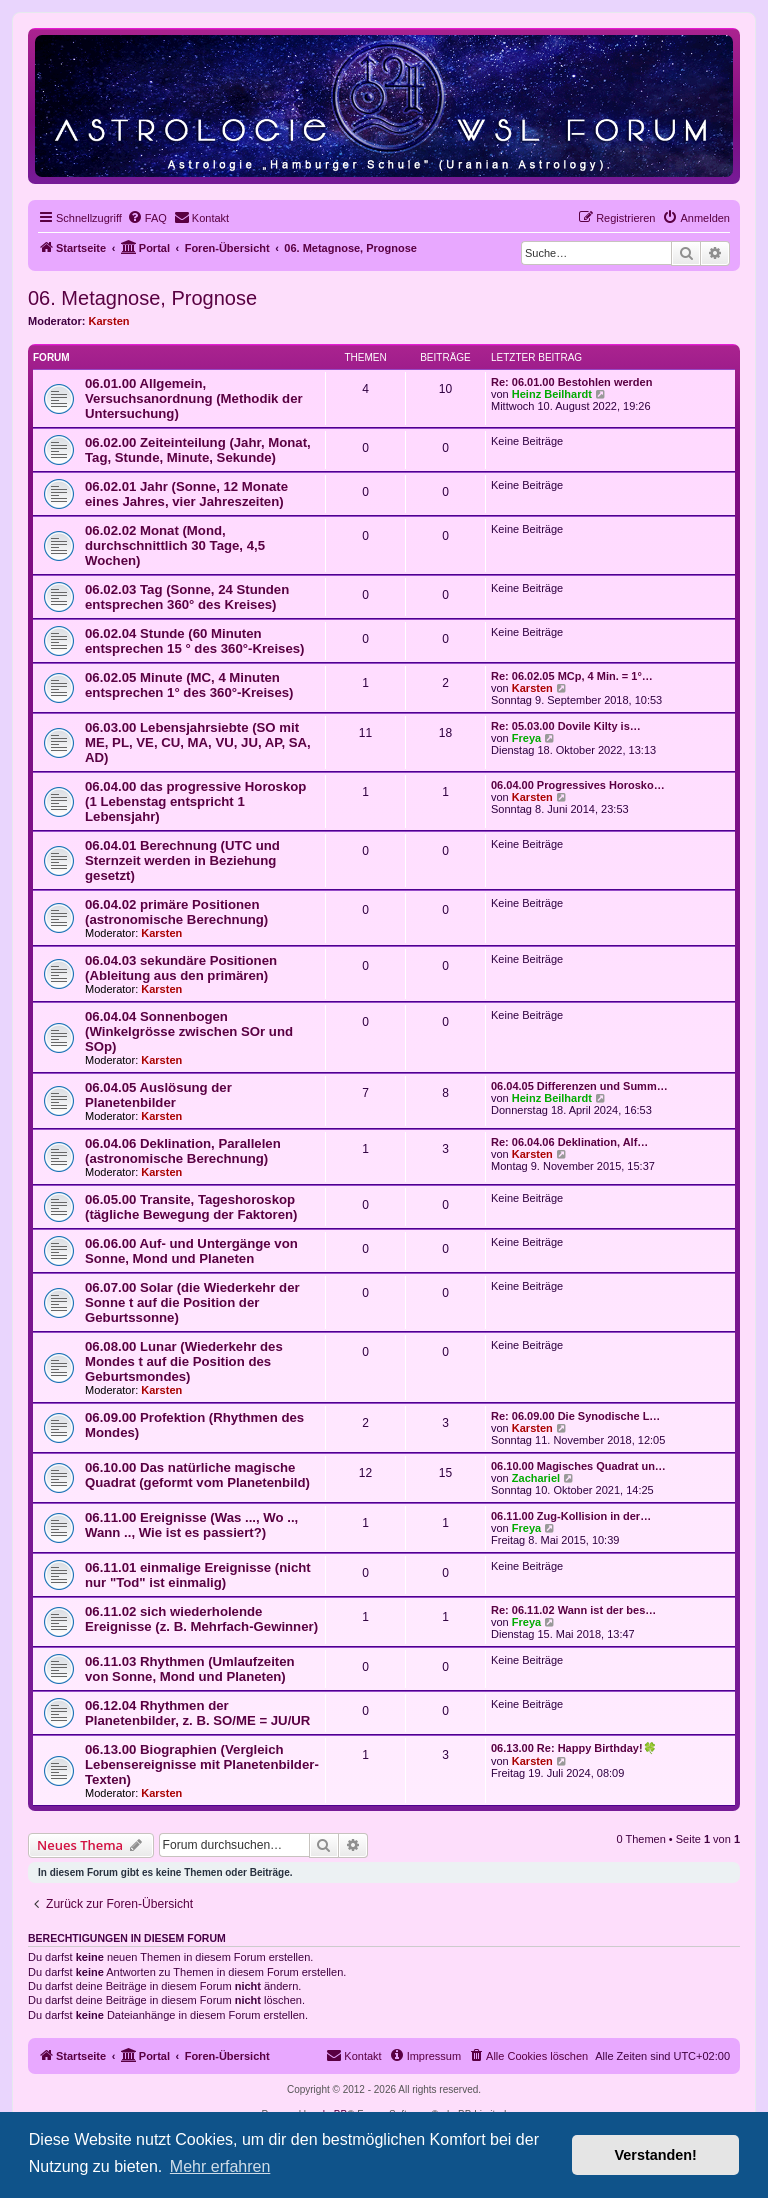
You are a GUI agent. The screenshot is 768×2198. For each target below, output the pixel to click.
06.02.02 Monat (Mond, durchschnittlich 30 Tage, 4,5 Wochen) (175, 545)
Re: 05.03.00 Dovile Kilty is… (566, 726)
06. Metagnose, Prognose (142, 298)
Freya (526, 738)
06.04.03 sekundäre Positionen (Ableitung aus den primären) (181, 968)
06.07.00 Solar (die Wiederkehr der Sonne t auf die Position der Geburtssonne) (192, 1302)
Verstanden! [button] (656, 2155)
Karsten (109, 321)
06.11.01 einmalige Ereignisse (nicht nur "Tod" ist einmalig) (198, 1575)
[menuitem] (147, 218)
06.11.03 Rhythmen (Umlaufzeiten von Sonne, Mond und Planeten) (190, 1669)
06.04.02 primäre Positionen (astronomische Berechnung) (176, 912)
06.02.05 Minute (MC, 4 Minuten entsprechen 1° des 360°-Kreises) (189, 685)
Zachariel (536, 1478)
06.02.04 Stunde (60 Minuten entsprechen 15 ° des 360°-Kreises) (194, 641)
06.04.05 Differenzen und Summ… (579, 1086)
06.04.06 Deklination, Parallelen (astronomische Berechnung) (183, 1151)
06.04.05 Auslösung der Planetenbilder (158, 1095)
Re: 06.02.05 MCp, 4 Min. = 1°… (572, 676)
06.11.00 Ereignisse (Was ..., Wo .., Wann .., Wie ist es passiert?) (191, 1525)
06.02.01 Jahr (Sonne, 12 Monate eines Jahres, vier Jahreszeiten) (186, 494)
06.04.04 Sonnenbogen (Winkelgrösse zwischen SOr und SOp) (189, 1031)
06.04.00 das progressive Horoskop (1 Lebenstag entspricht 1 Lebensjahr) (195, 801)
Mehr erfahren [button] (220, 2166)
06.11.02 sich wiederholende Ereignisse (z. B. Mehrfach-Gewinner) (201, 1619)
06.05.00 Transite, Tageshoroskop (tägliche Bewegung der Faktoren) (191, 1207)
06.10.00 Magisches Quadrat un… (578, 1466)
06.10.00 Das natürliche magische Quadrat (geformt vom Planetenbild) (197, 1475)
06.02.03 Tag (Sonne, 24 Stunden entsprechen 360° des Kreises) (187, 597)
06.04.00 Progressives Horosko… (578, 785)
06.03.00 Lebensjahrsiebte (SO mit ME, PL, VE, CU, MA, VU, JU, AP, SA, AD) (198, 742)
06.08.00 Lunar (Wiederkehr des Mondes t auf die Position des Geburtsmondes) (184, 1361)
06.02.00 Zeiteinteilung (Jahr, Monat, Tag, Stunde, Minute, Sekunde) (198, 450)
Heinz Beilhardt (552, 394)
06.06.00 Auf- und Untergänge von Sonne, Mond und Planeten (191, 1251)
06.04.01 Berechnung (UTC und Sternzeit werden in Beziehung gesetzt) (182, 860)
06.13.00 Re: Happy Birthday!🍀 (574, 1748)
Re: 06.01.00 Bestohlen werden (571, 382)
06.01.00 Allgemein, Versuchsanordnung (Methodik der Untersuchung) (194, 398)
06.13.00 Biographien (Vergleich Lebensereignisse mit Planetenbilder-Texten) (202, 1764)
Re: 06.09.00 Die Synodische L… (575, 1416)
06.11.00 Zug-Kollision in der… (571, 1516)
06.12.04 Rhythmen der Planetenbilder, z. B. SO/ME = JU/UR (197, 1713)
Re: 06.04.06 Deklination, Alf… (569, 1142)
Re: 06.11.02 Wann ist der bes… (573, 1610)
